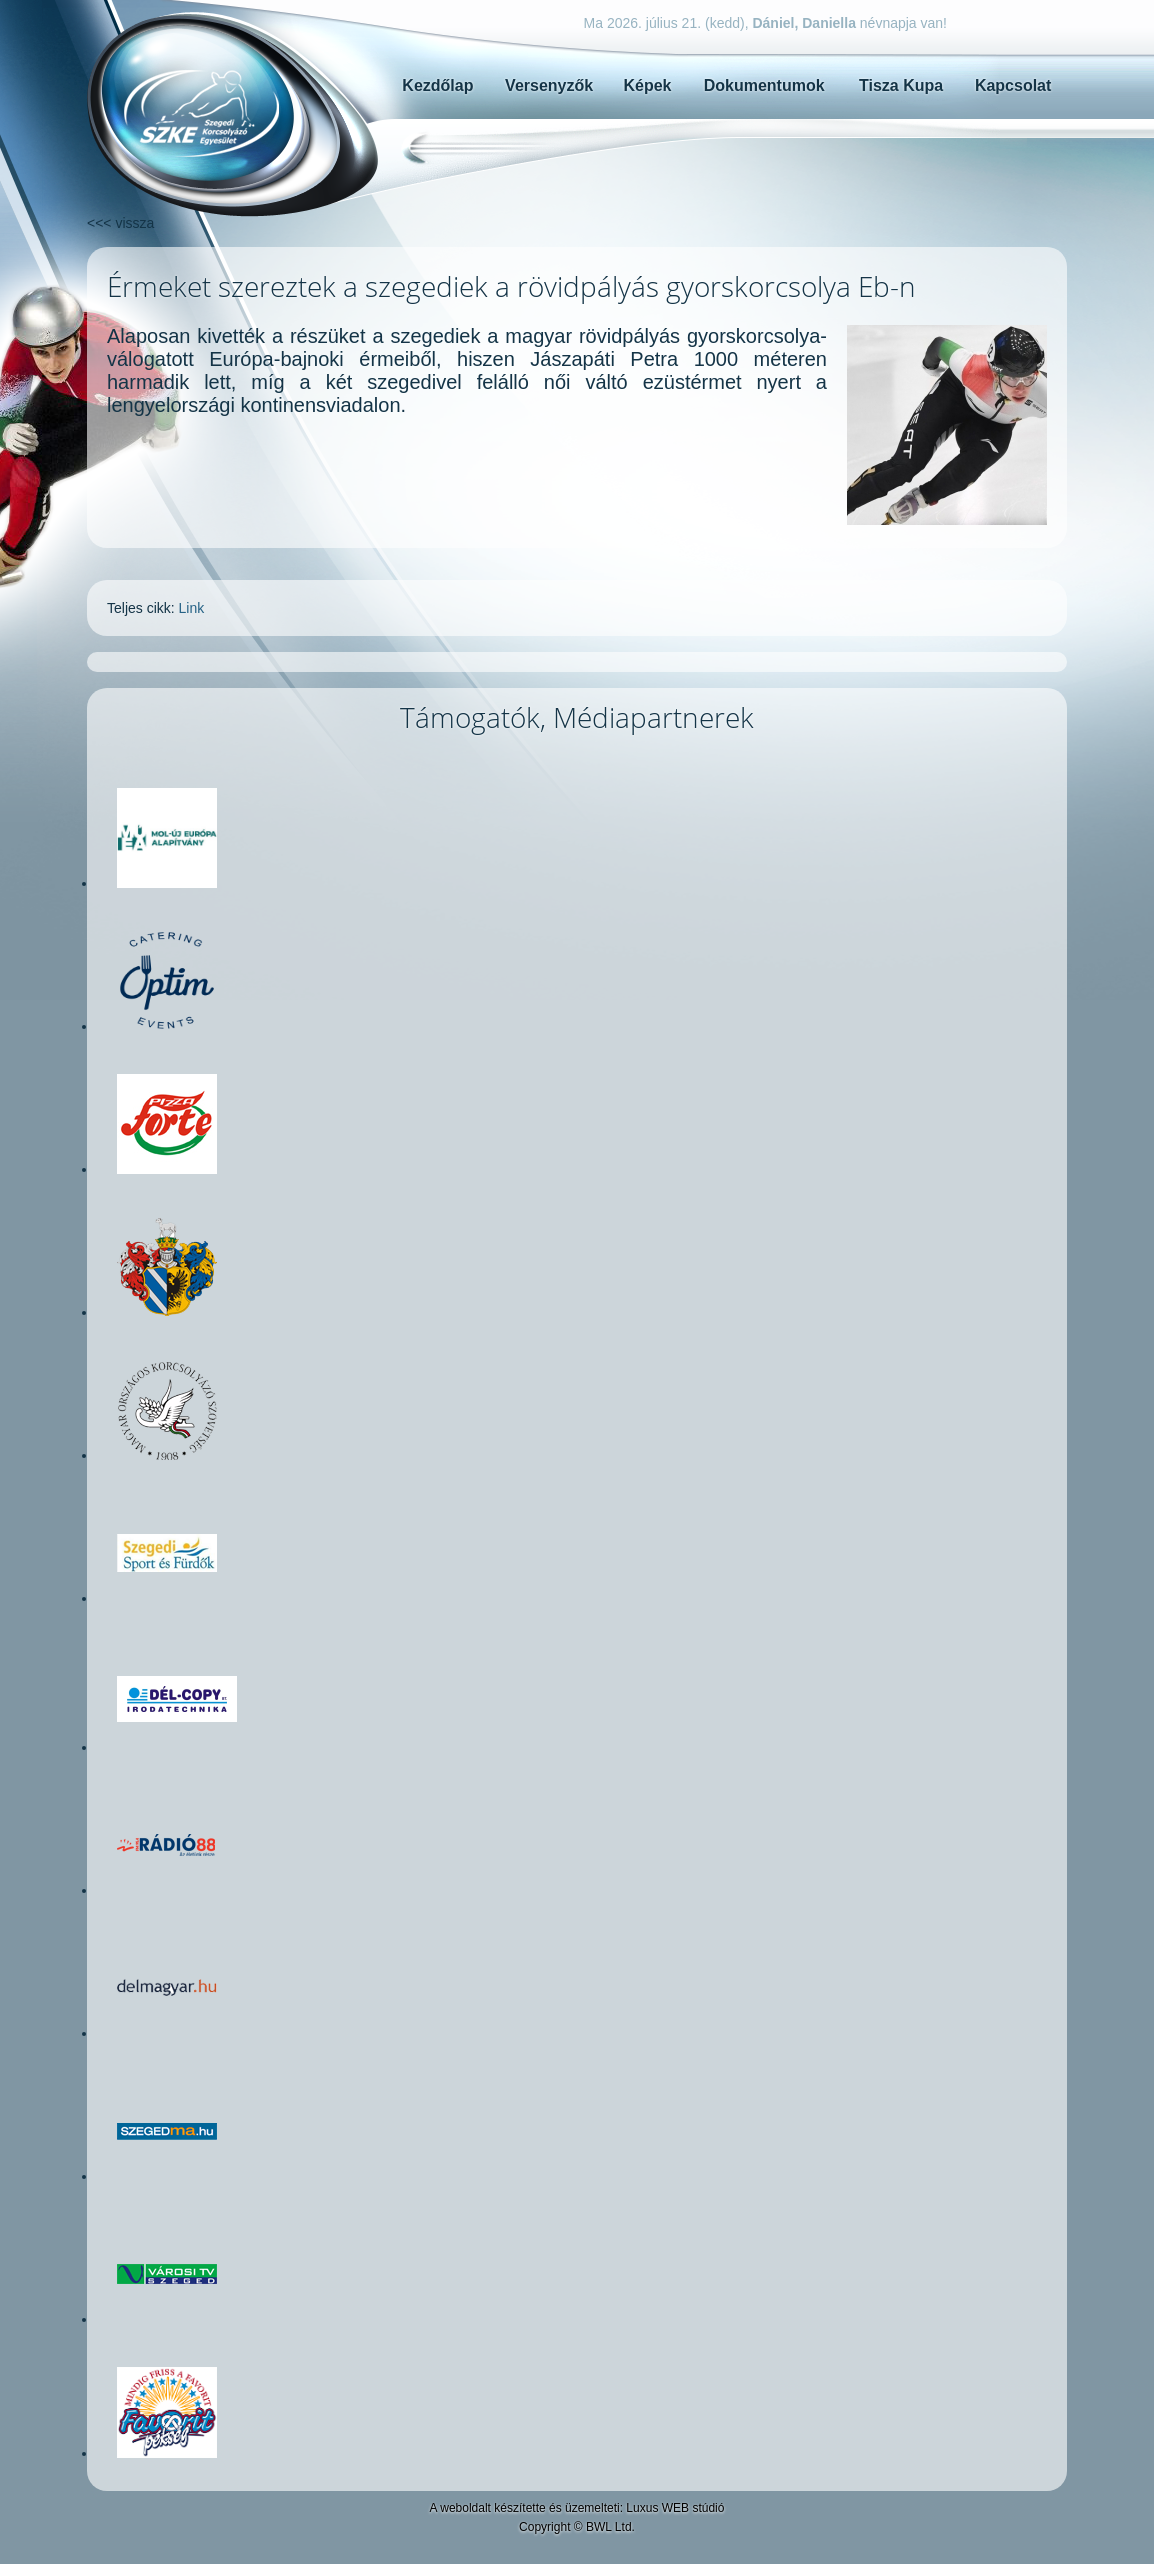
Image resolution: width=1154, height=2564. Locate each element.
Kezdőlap (437, 85)
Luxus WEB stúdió (675, 2508)
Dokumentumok (764, 85)
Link (192, 608)
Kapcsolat (1013, 85)
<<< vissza (120, 223)
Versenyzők (549, 85)
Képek (647, 85)
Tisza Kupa (901, 85)
